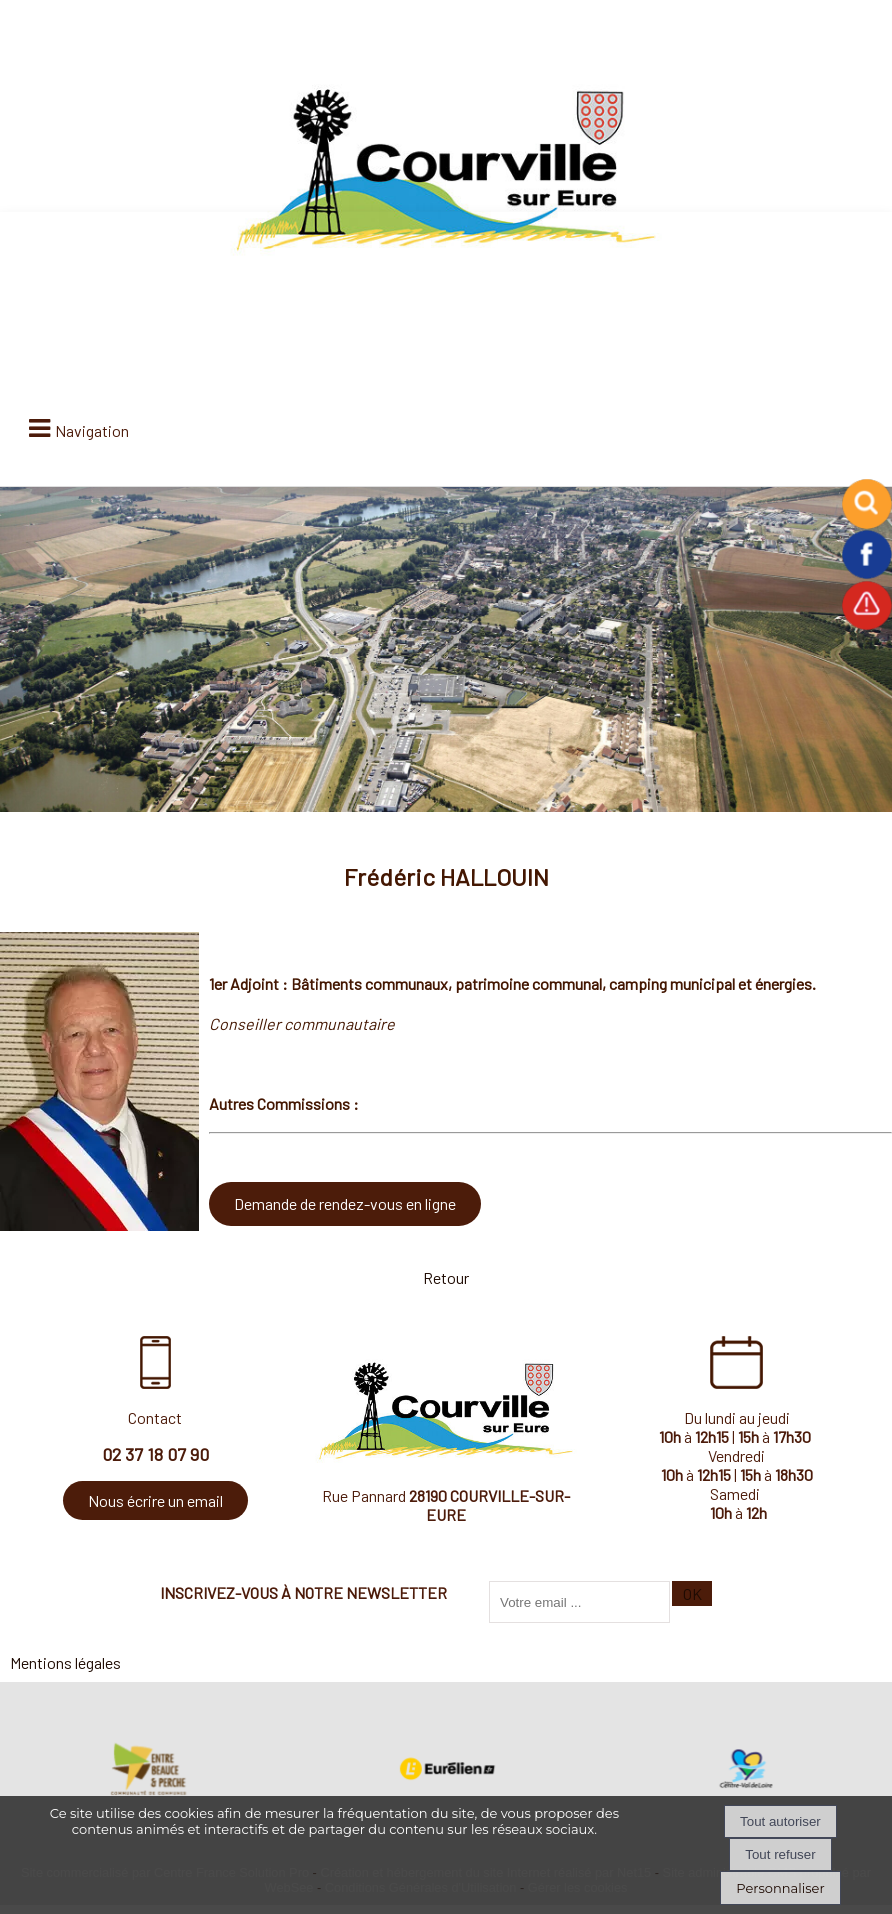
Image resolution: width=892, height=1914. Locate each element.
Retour (446, 1277)
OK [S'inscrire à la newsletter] (692, 1593)
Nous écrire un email (155, 1500)
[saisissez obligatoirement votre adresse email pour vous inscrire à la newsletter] (579, 1602)
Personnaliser (780, 1888)
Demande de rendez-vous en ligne (345, 1203)
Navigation (92, 430)
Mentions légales (65, 1662)
